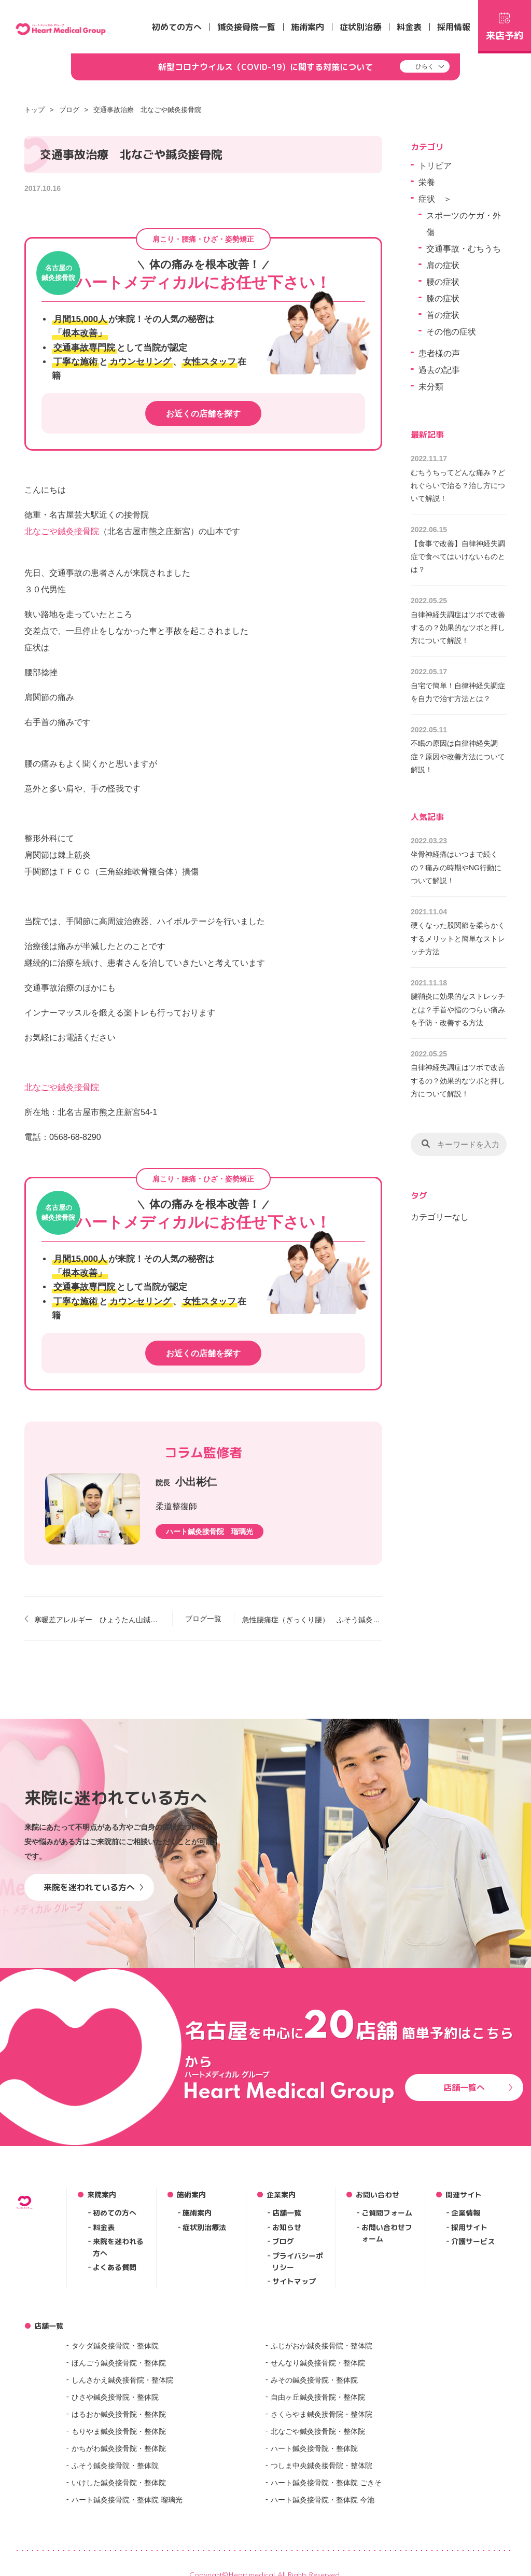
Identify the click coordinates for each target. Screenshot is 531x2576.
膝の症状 (442, 298)
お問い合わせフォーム (386, 2233)
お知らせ (286, 2227)
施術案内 (307, 27)
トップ (34, 110)
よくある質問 (114, 2267)
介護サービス (473, 2241)
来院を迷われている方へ (94, 1887)
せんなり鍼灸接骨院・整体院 (318, 2363)
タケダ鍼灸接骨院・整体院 (115, 2346)
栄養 (426, 182)
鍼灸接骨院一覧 (246, 27)
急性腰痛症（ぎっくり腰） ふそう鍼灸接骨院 (312, 1620)
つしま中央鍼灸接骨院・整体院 (321, 2465)
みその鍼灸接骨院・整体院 (314, 2380)
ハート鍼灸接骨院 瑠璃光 (209, 1531)
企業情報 (465, 2213)
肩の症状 (442, 265)
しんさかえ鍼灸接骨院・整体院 (122, 2380)
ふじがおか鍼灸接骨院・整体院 (321, 2346)
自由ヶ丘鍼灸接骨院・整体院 (318, 2397)
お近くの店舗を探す (203, 413)
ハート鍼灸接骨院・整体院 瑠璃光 (127, 2500)
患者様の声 (439, 353)
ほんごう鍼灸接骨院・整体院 (119, 2363)
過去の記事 (439, 370)
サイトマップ (294, 2281)
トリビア (435, 165)
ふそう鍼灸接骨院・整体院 (115, 2465)
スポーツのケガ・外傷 (463, 223)
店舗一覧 (286, 2213)
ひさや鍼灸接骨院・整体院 (115, 2397)
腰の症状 (442, 281)
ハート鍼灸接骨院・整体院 (314, 2448)
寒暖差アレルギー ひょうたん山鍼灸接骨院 (99, 1620)
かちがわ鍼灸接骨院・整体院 (119, 2448)
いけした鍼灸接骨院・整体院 (119, 2482)
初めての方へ (177, 27)
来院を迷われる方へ (118, 2247)
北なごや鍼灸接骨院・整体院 (318, 2431)
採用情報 (453, 27)
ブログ (69, 110)
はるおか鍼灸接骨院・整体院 (119, 2414)
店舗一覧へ (478, 2087)
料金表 (409, 27)
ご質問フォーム (386, 2213)
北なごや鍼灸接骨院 (61, 531)
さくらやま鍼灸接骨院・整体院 (321, 2414)
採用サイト (469, 2227)
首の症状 (442, 315)
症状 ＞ (435, 198)
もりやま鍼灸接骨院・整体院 (119, 2431)
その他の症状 (451, 331)
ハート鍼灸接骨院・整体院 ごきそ (326, 2482)
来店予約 (504, 25)
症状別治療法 (204, 2227)
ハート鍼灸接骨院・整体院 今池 (322, 2500)
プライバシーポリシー (297, 2261)
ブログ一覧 (203, 1618)
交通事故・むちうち (463, 248)
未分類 (430, 386)
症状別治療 (360, 27)
